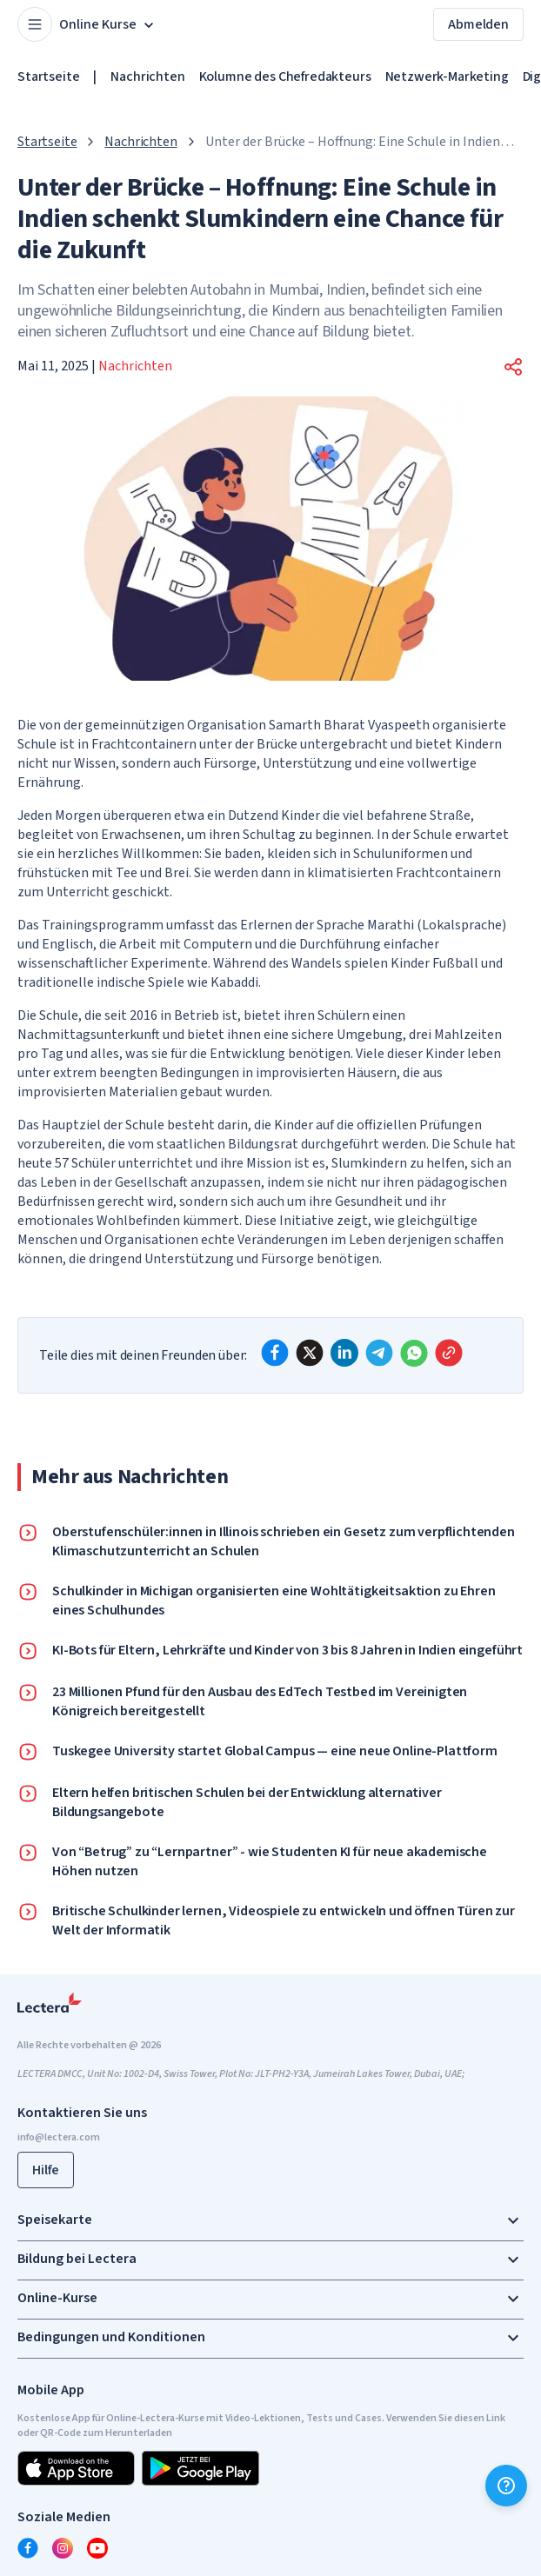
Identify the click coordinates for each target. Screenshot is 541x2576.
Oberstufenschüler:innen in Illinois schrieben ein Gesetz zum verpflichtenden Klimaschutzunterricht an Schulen (283, 1541)
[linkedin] (344, 1353)
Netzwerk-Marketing (447, 76)
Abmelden (478, 24)
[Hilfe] (506, 2485)
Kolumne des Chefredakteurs (285, 76)
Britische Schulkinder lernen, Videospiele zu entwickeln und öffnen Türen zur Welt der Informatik (283, 1920)
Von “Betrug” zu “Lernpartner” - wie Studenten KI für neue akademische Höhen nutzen (269, 1861)
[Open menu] (34, 24)
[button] (513, 366)
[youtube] (97, 2548)
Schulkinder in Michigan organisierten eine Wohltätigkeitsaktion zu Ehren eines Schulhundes (273, 1600)
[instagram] (62, 2548)
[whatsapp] (414, 1353)
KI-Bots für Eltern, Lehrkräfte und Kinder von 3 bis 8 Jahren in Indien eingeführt (287, 1650)
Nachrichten (147, 76)
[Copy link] (449, 1353)
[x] (310, 1353)
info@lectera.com (58, 2137)
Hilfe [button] (45, 2170)
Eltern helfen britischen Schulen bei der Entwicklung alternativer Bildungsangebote (247, 1802)
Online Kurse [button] (108, 24)
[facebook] (275, 1353)
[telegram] (379, 1353)
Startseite (48, 76)
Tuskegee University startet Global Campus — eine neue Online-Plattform (275, 1751)
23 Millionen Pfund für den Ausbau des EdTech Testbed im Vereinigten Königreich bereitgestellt (259, 1701)
